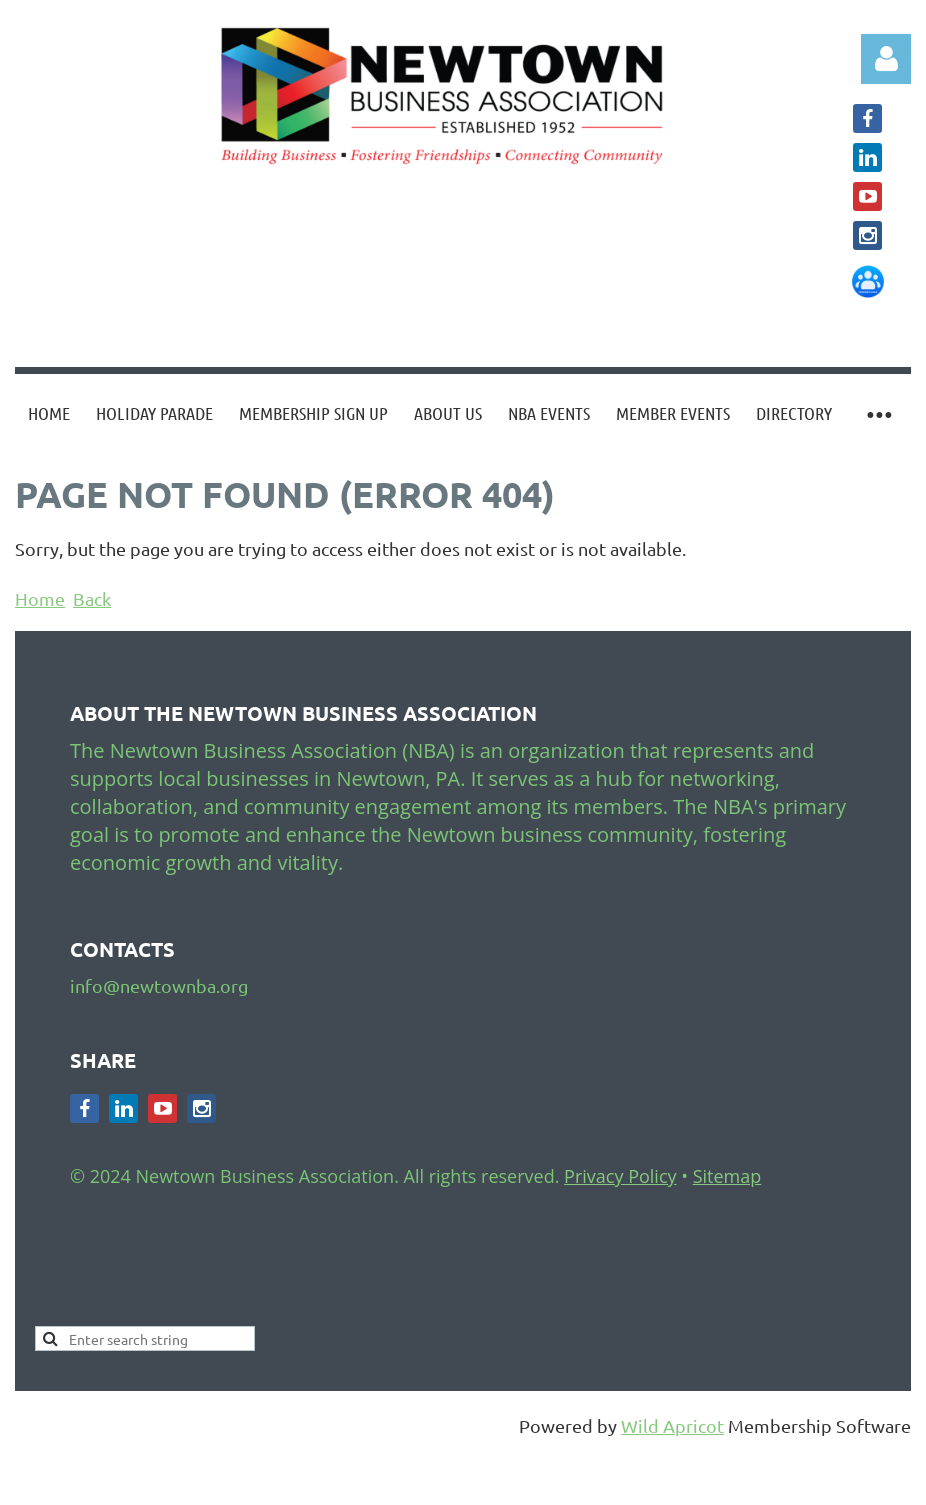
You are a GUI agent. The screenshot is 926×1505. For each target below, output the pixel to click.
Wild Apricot (672, 1425)
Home (40, 598)
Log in (886, 59)
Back (92, 598)
